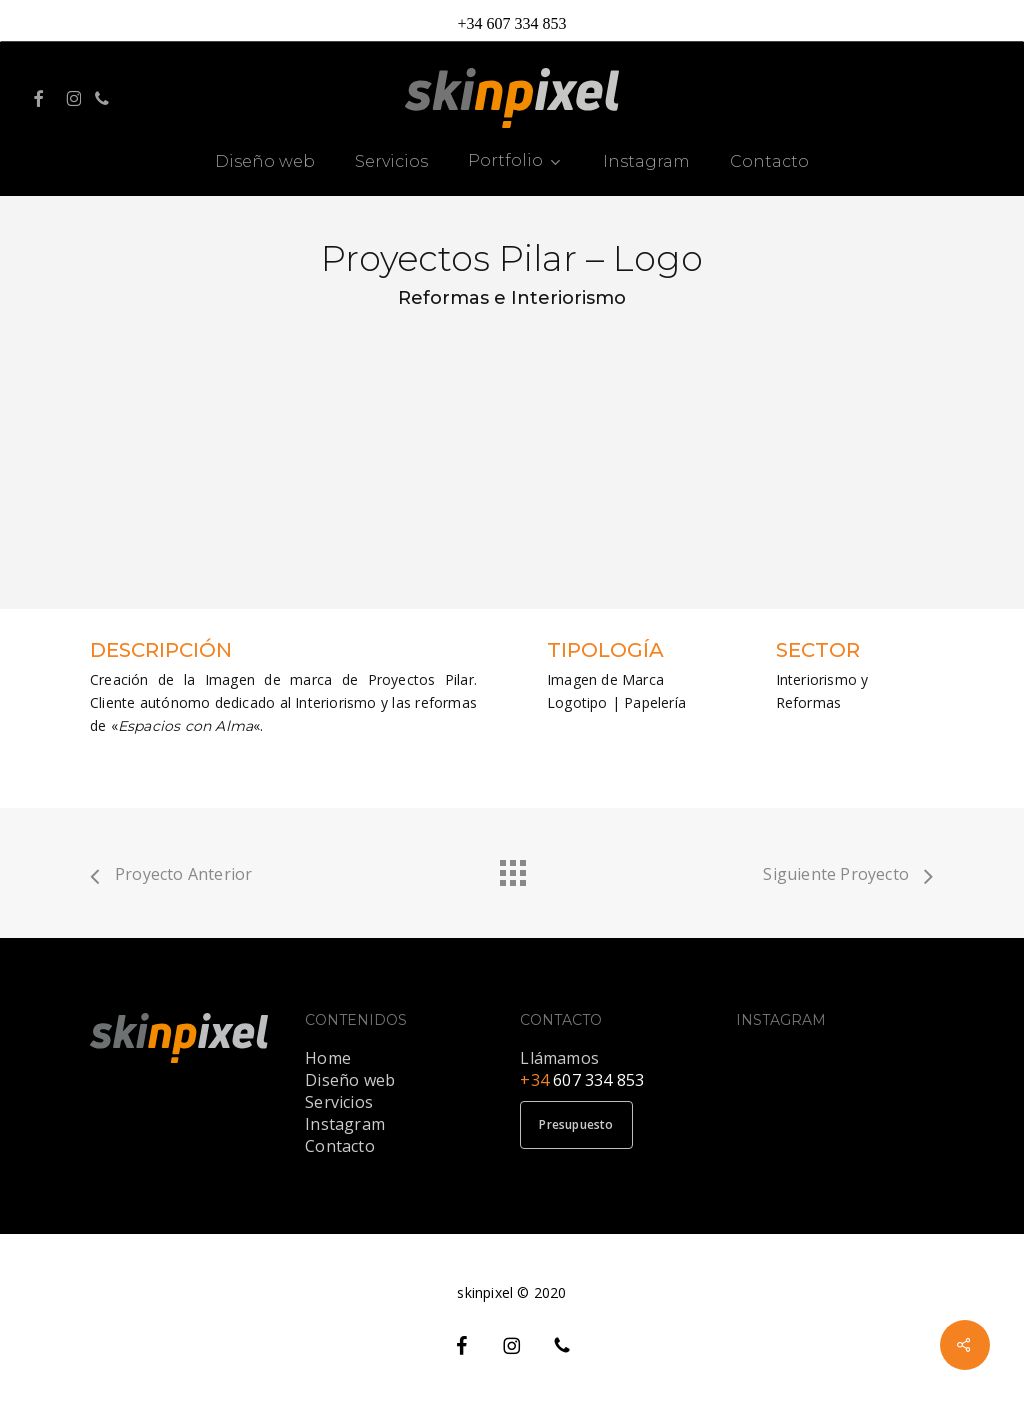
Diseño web (350, 1080)
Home (328, 1058)
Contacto (340, 1146)
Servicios (339, 1102)
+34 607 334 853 (511, 23)
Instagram (345, 1124)
